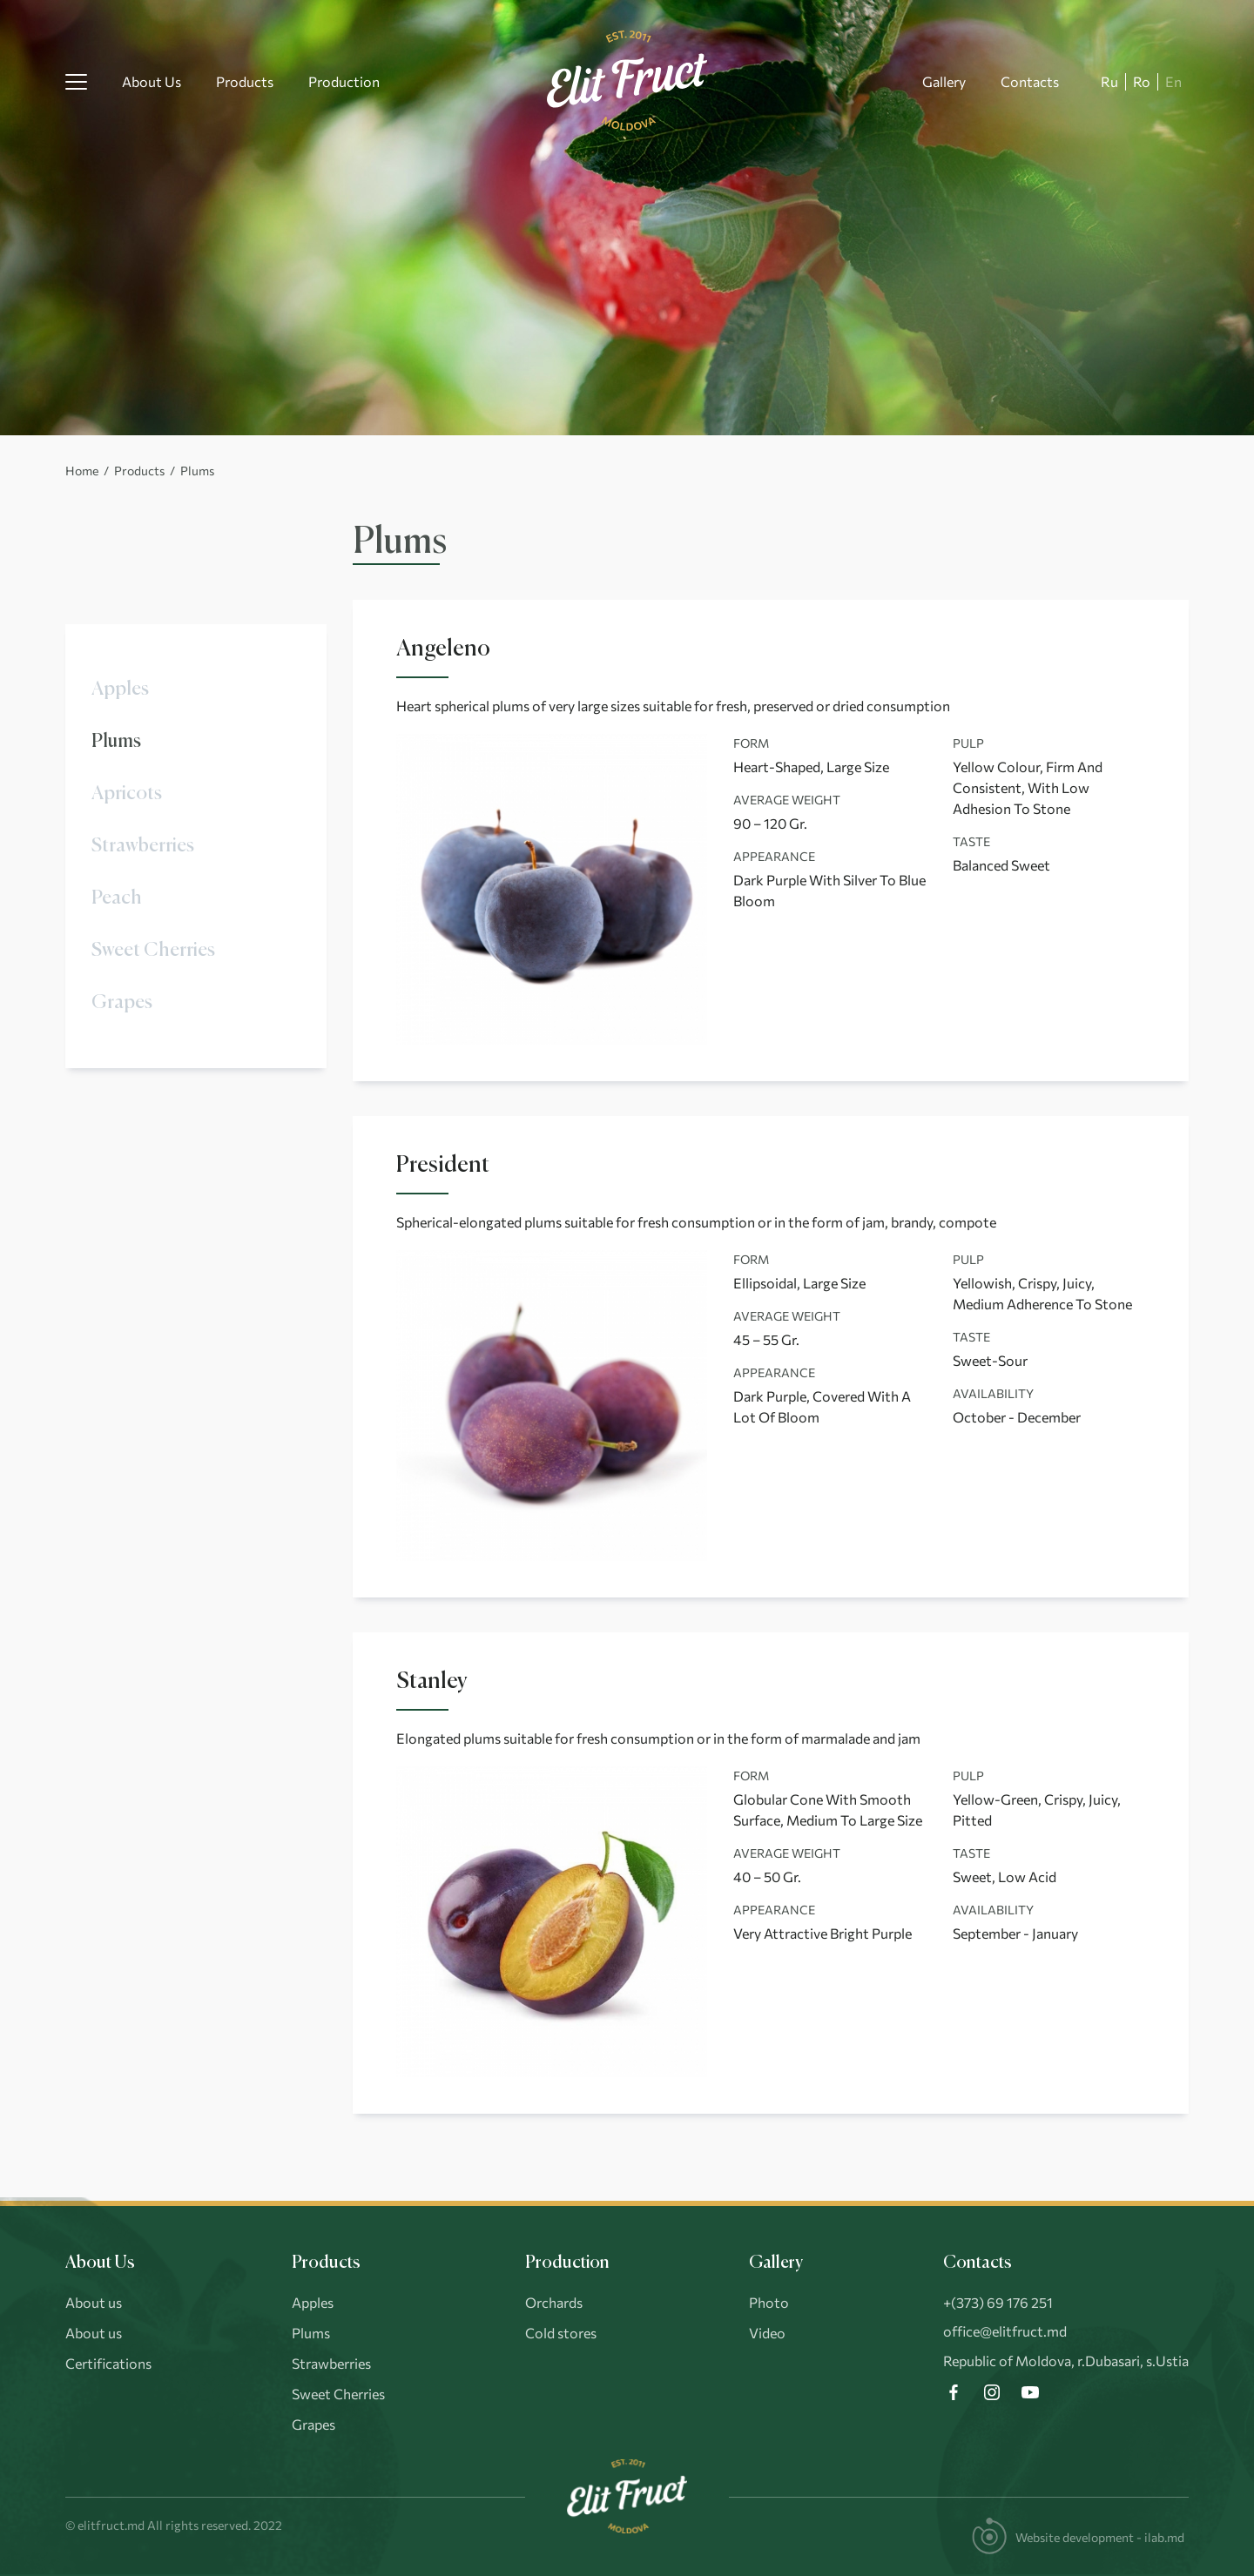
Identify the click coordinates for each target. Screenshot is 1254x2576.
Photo (769, 2302)
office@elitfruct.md (1005, 2331)
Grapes (121, 1002)
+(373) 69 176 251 (998, 2302)
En (1173, 81)
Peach (116, 898)
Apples (120, 689)
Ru (1109, 81)
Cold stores (561, 2332)
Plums (116, 741)
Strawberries (142, 846)
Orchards (554, 2302)
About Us (151, 81)
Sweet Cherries (153, 950)
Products (244, 81)
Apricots (126, 794)
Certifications (108, 2363)
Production (344, 81)
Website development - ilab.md (1099, 2537)
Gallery (944, 81)
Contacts (1030, 81)
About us (93, 2302)
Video (767, 2332)
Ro (1141, 81)
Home (81, 470)
